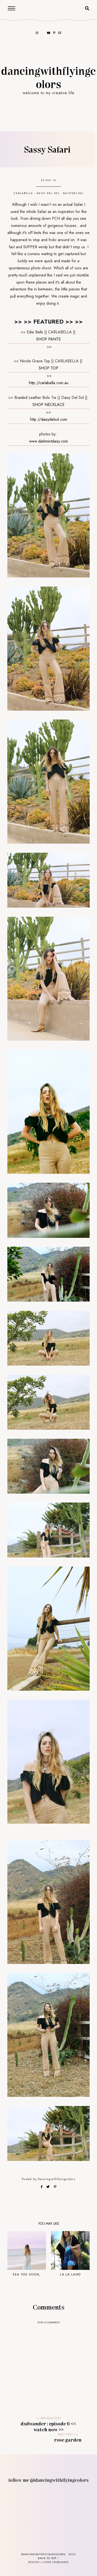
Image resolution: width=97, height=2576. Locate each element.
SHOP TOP (48, 368)
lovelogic (60, 2562)
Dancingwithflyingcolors (56, 2179)
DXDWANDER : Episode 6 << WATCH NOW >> (48, 2426)
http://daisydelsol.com (48, 419)
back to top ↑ (48, 2558)
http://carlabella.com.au (48, 383)
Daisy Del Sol (48, 193)
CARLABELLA (23, 193)
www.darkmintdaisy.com (48, 441)
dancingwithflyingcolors (48, 77)
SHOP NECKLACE (48, 404)
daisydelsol (73, 193)
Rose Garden (68, 2440)
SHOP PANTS (48, 339)
